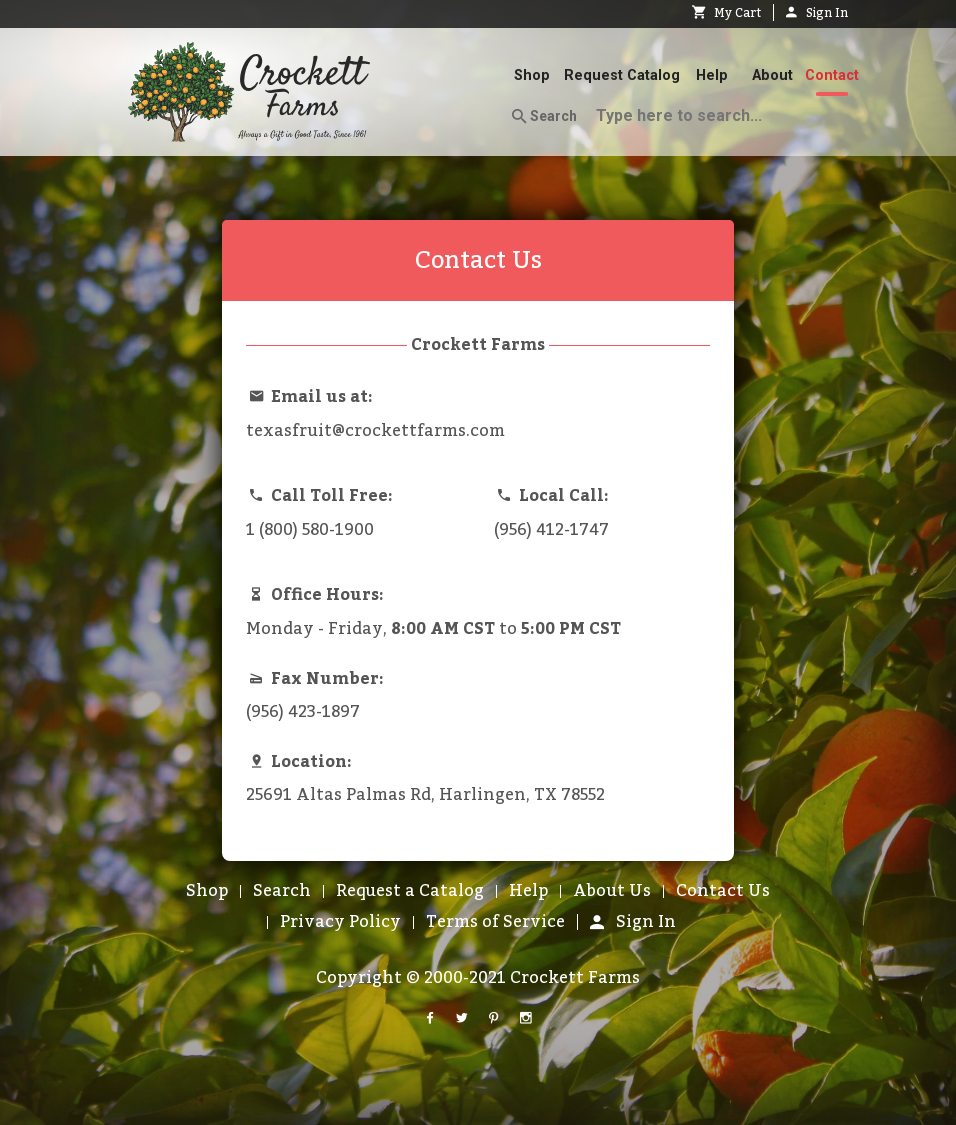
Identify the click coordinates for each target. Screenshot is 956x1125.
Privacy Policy (340, 922)
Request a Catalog (410, 891)
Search (544, 117)
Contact (832, 75)
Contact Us (723, 891)
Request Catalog (622, 75)
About (772, 75)
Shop (532, 75)
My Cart (726, 13)
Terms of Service (495, 922)
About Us (612, 891)
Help (712, 75)
